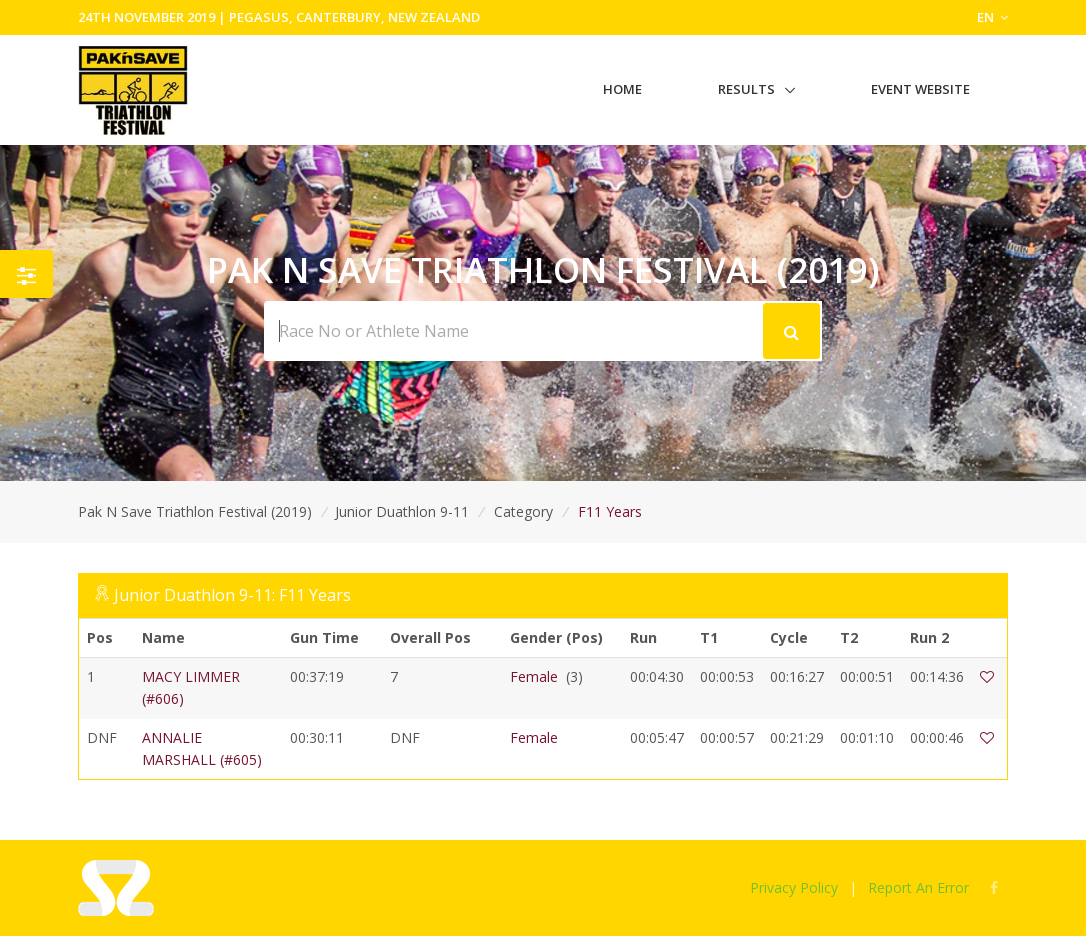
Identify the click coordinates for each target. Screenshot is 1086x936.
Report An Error (918, 887)
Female (534, 676)
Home (622, 89)
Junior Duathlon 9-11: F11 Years (232, 595)
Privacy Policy (794, 887)
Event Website (920, 89)
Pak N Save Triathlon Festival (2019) (195, 511)
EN (992, 17)
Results (746, 89)
